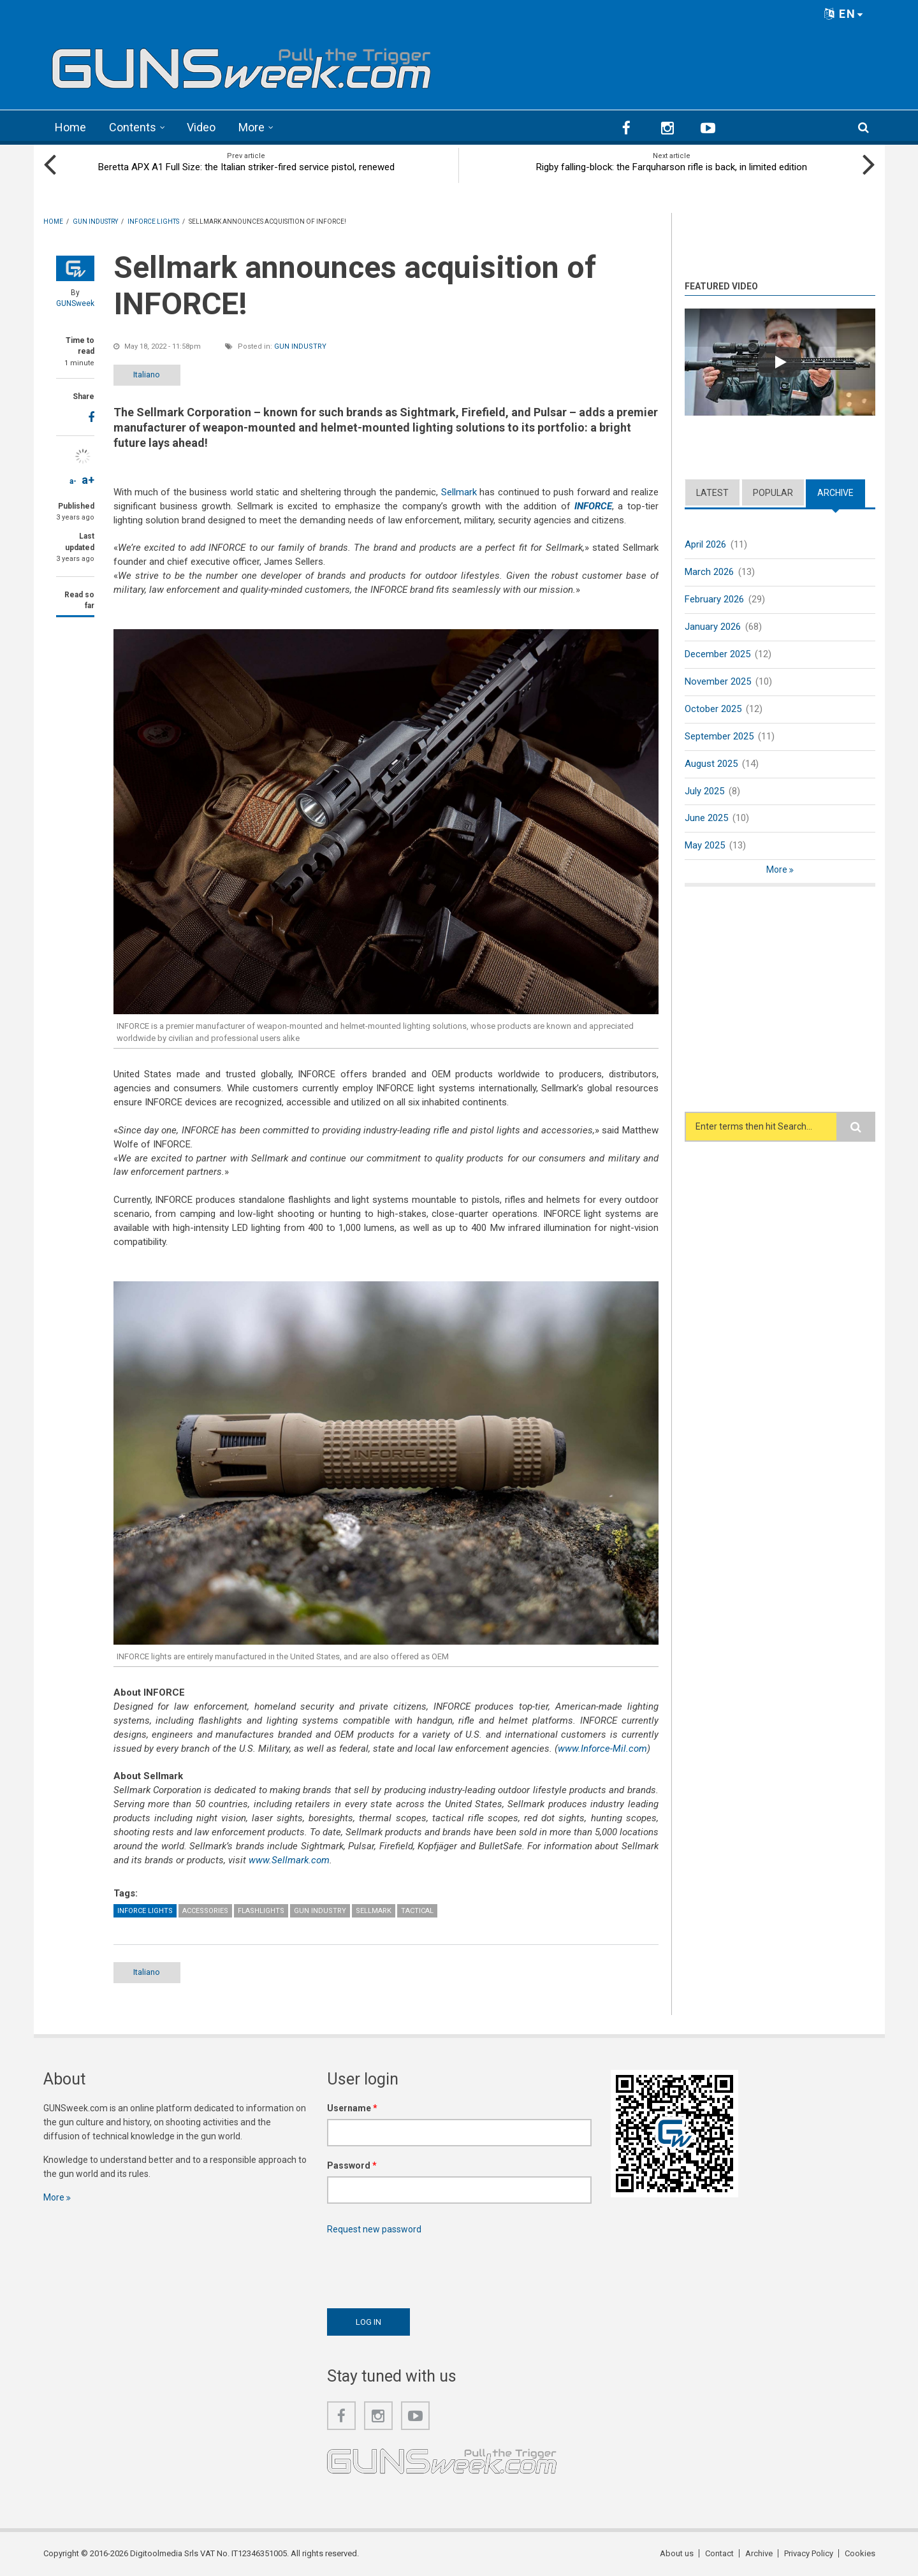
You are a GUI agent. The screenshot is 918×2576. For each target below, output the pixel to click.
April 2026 (705, 544)
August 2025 (711, 763)
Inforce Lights (145, 1911)
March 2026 (709, 572)
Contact (719, 2553)
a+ (88, 479)
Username (352, 2108)
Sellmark (459, 492)
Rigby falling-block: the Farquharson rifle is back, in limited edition (671, 167)
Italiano (146, 374)
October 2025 (713, 709)
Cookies (860, 2553)
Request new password (374, 2229)
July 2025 (704, 791)
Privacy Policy (808, 2553)
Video (201, 127)
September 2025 (719, 736)
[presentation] (424, 2268)
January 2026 (713, 626)
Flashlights (261, 1911)
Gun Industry (300, 346)
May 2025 (705, 845)
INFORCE (593, 506)
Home (70, 127)
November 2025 (718, 681)
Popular (773, 493)
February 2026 (714, 599)
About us (677, 2553)
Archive (835, 493)
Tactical (417, 1911)
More (251, 127)
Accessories (205, 1911)
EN (844, 13)
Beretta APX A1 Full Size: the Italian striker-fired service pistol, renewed (246, 167)
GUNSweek (75, 303)
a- (72, 481)
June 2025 (706, 818)
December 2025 (717, 654)
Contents (132, 127)
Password (352, 2165)
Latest (712, 493)
